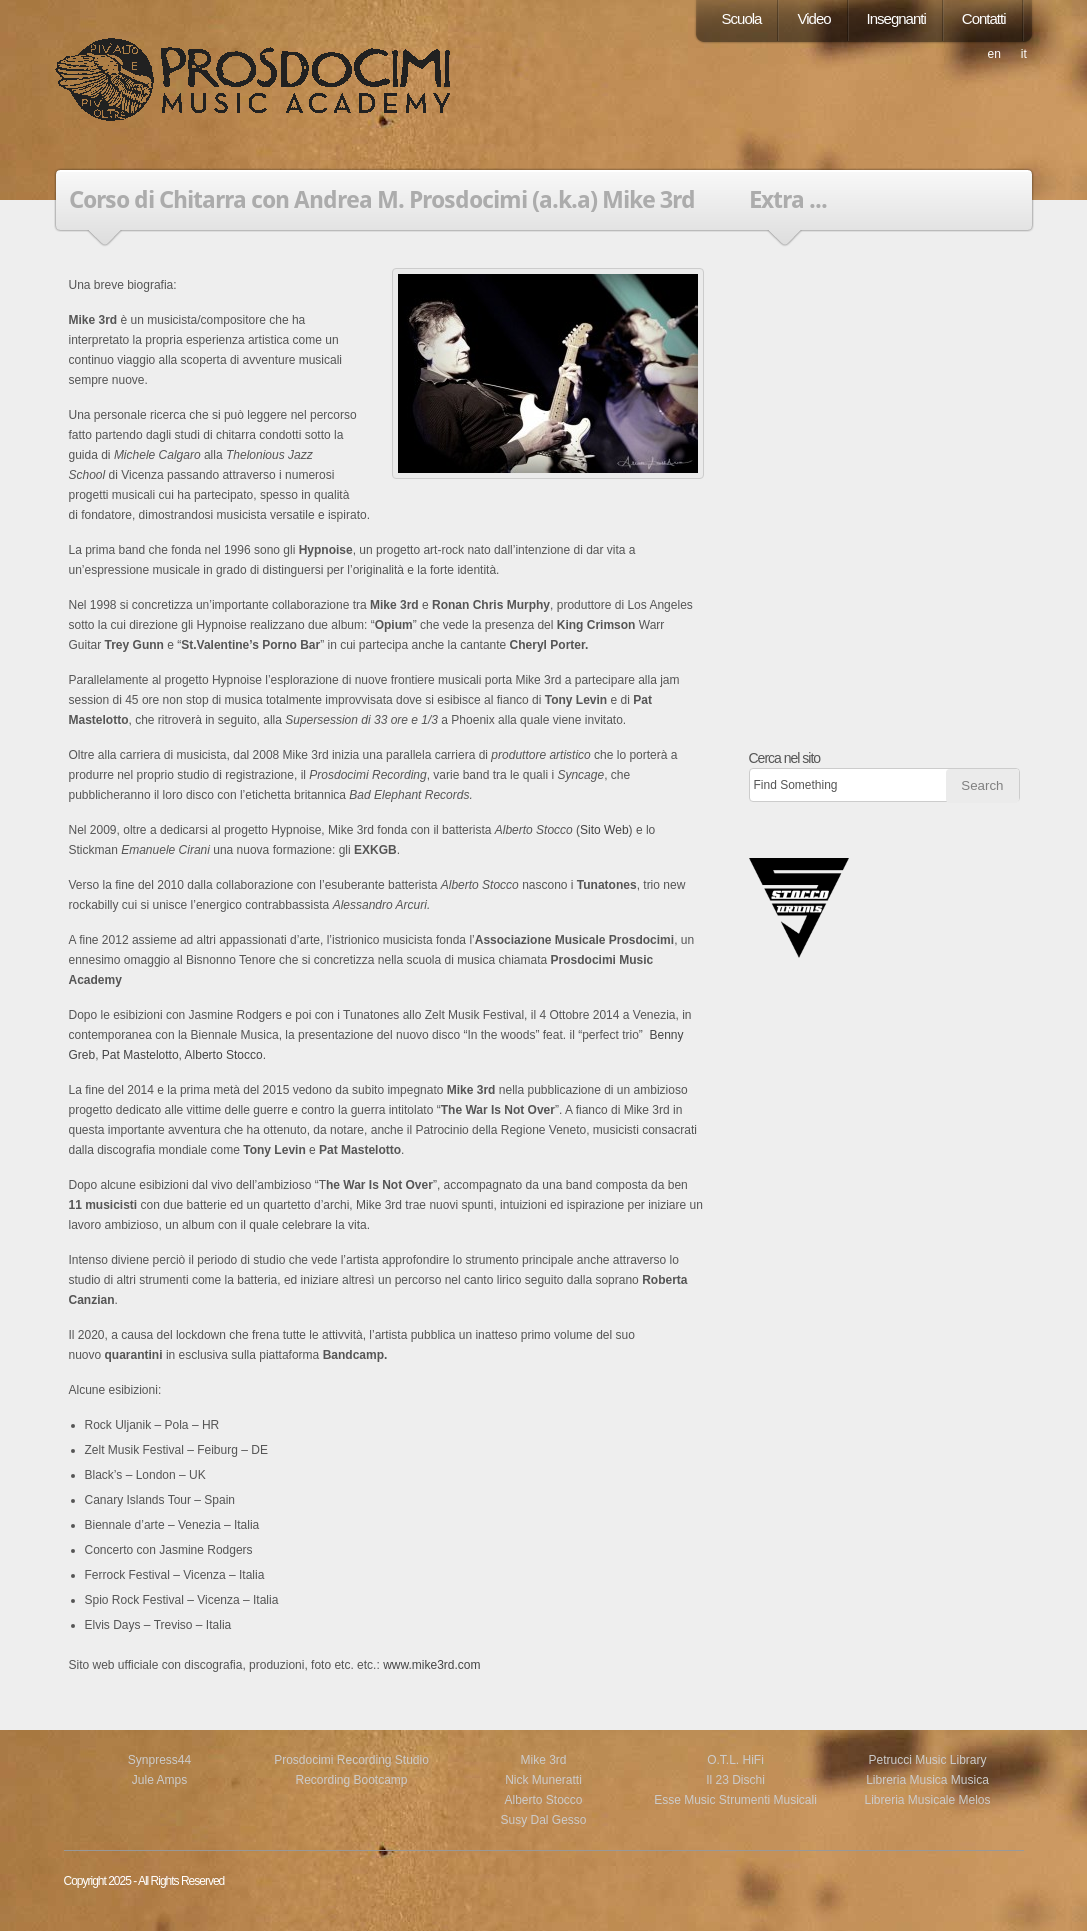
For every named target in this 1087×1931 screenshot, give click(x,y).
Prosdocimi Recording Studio (351, 1760)
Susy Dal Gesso (543, 1820)
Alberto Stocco (224, 1055)
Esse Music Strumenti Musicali (735, 1800)
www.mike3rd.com (431, 1665)
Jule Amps (159, 1780)
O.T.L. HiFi (735, 1760)
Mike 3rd (543, 1760)
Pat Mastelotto (140, 1055)
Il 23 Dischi (735, 1780)
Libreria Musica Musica (927, 1780)
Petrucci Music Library (927, 1760)
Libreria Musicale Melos (927, 1800)
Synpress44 (159, 1760)
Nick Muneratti (543, 1780)
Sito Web (604, 830)
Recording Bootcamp (351, 1780)
